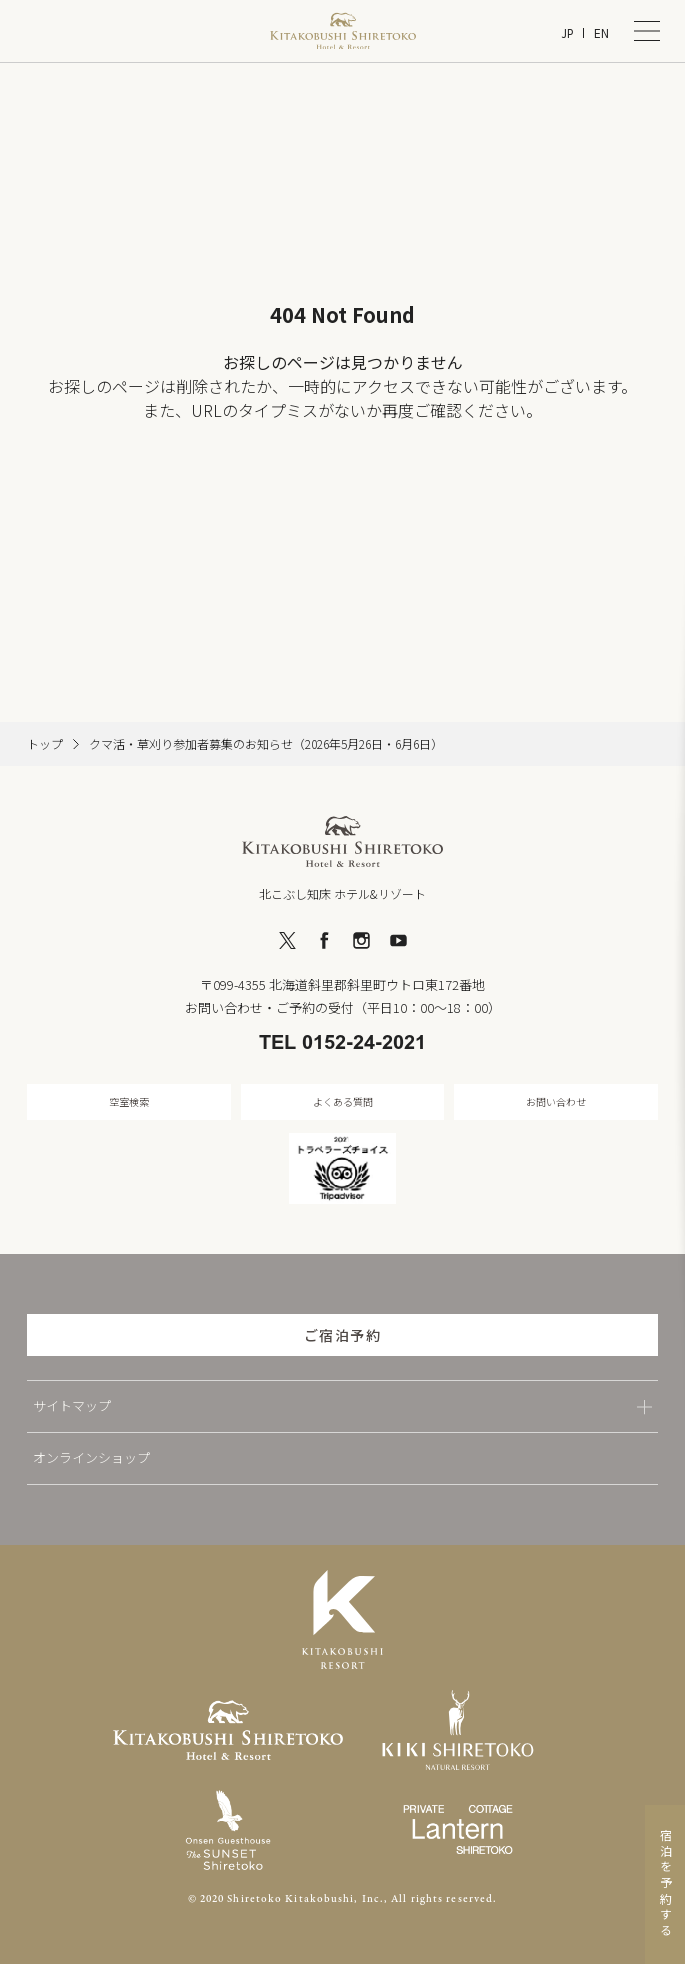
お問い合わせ (556, 1101)
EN (601, 33)
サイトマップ (72, 1405)
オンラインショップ (91, 1457)
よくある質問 (343, 1101)
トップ (45, 744)
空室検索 (129, 1101)
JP (567, 33)
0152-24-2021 (364, 1044)
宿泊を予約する (665, 1884)
